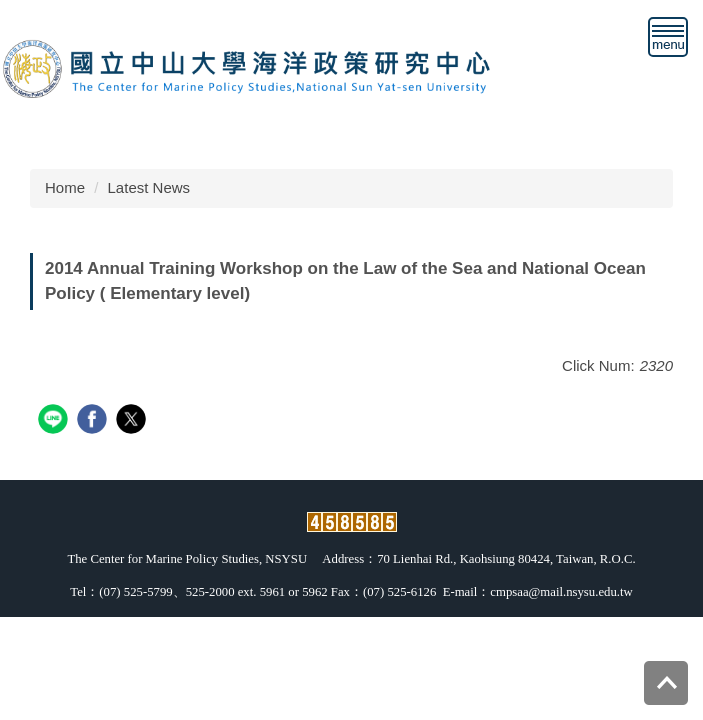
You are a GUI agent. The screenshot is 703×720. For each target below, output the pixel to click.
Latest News (149, 187)
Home (65, 187)
